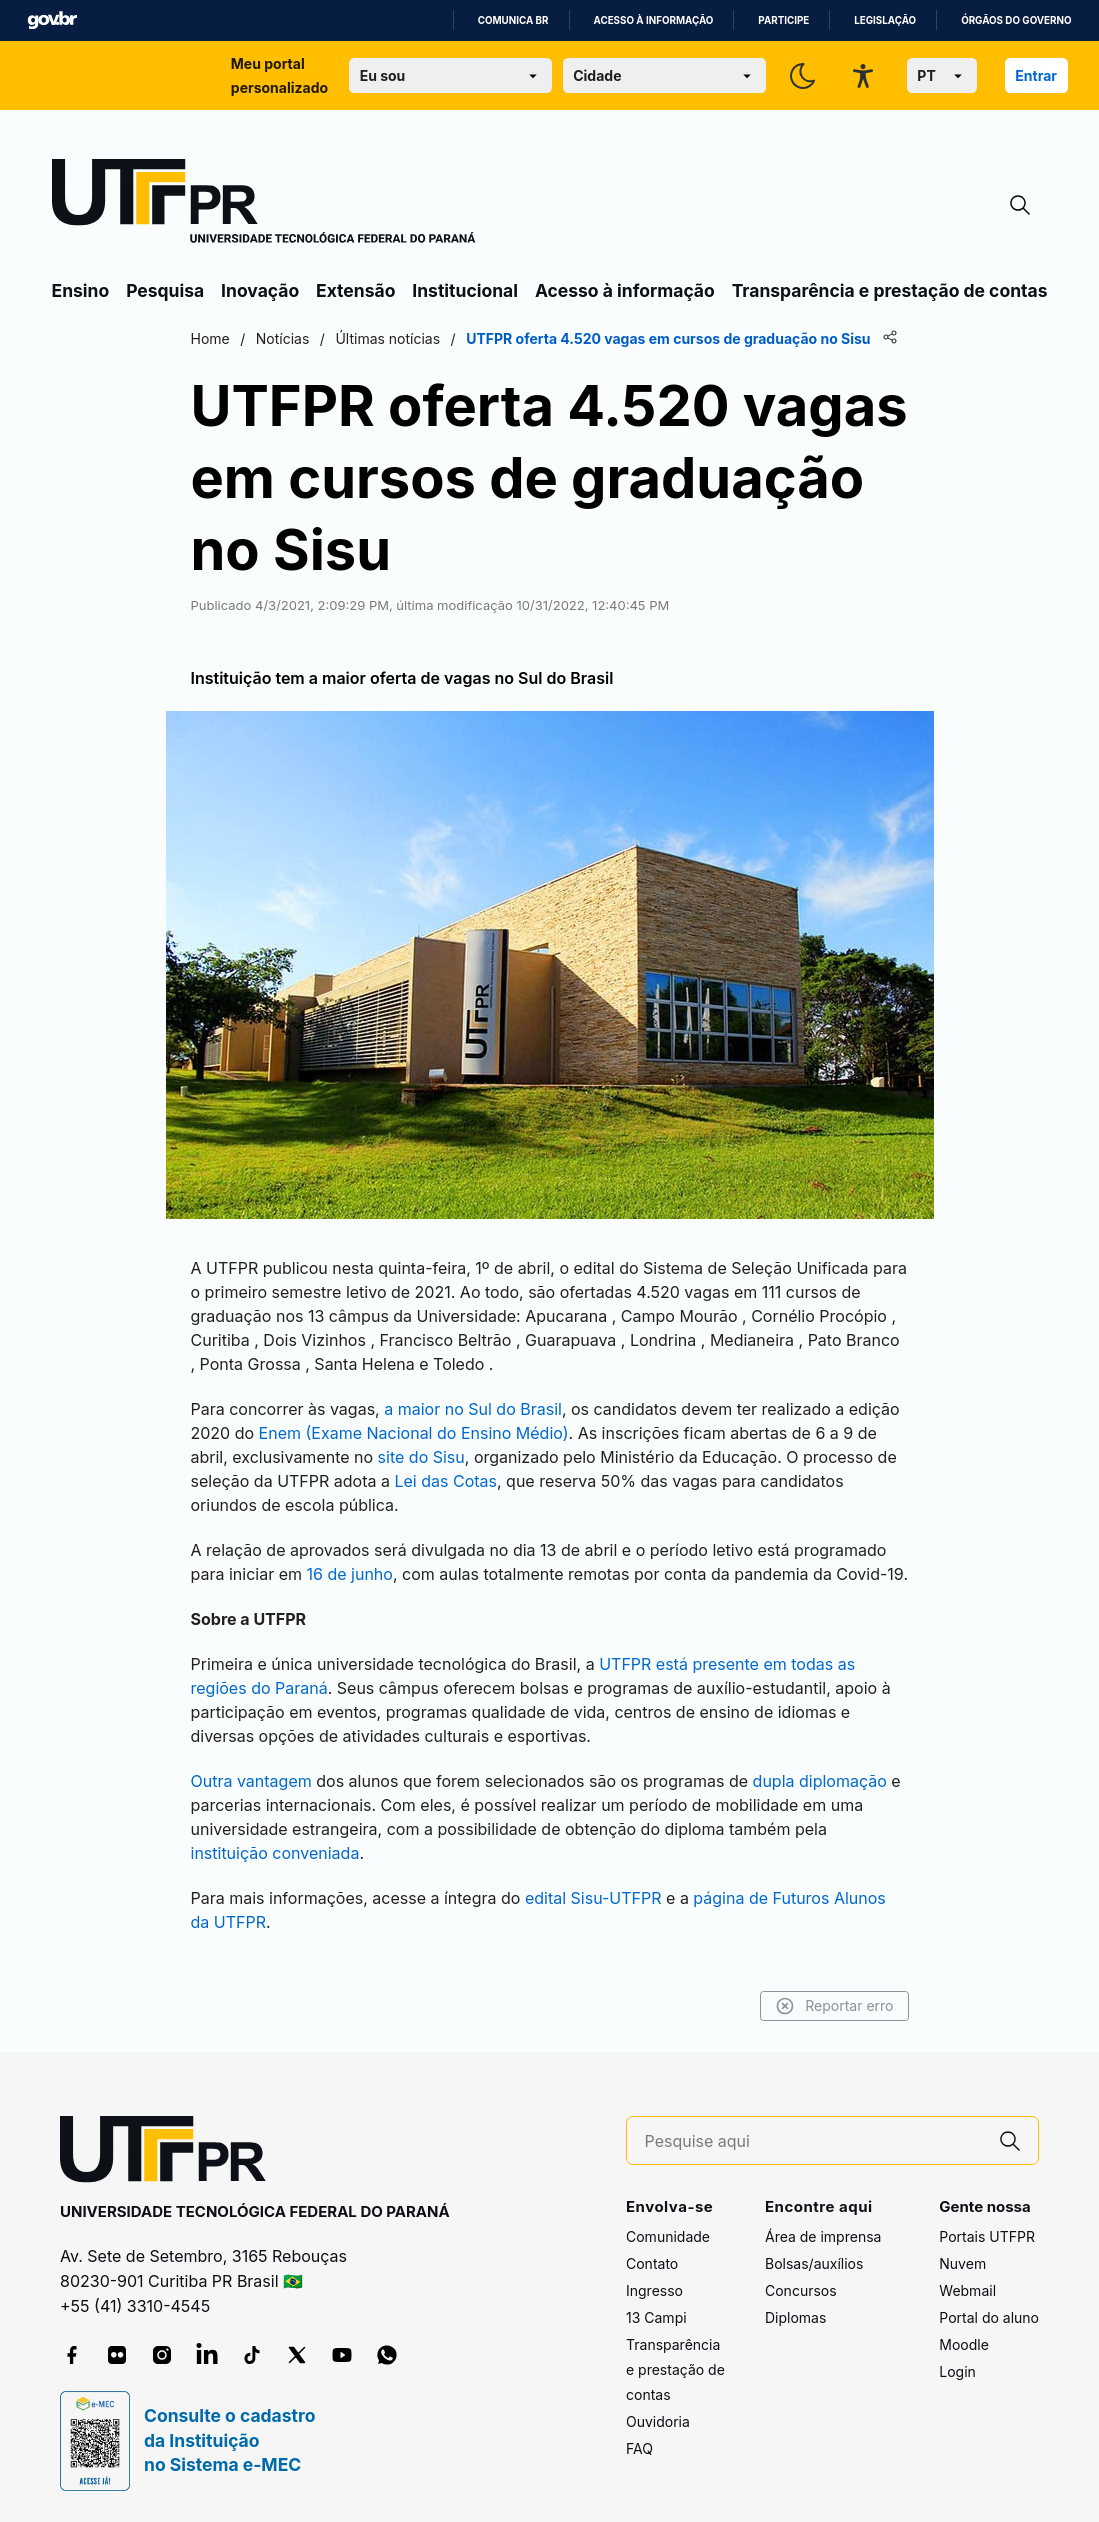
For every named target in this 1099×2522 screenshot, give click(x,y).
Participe (783, 20)
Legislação (885, 20)
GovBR (52, 20)
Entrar (1036, 75)
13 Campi (656, 2317)
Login (957, 2371)
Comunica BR (513, 20)
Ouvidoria (658, 2421)
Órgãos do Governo (1016, 20)
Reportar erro (834, 2006)
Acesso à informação (654, 20)
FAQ (639, 2448)
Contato (652, 2263)
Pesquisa (165, 290)
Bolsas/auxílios (814, 2263)
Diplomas (795, 2317)
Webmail (967, 2290)
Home (210, 338)
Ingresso (654, 2290)
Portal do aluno (989, 2317)
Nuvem (962, 2263)
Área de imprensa (823, 2236)
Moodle (964, 2344)
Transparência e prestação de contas (890, 290)
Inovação (260, 290)
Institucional (465, 290)
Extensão (355, 290)
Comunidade (668, 2236)
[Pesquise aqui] (814, 2141)
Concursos (801, 2290)
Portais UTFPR (987, 2236)
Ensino (81, 290)
